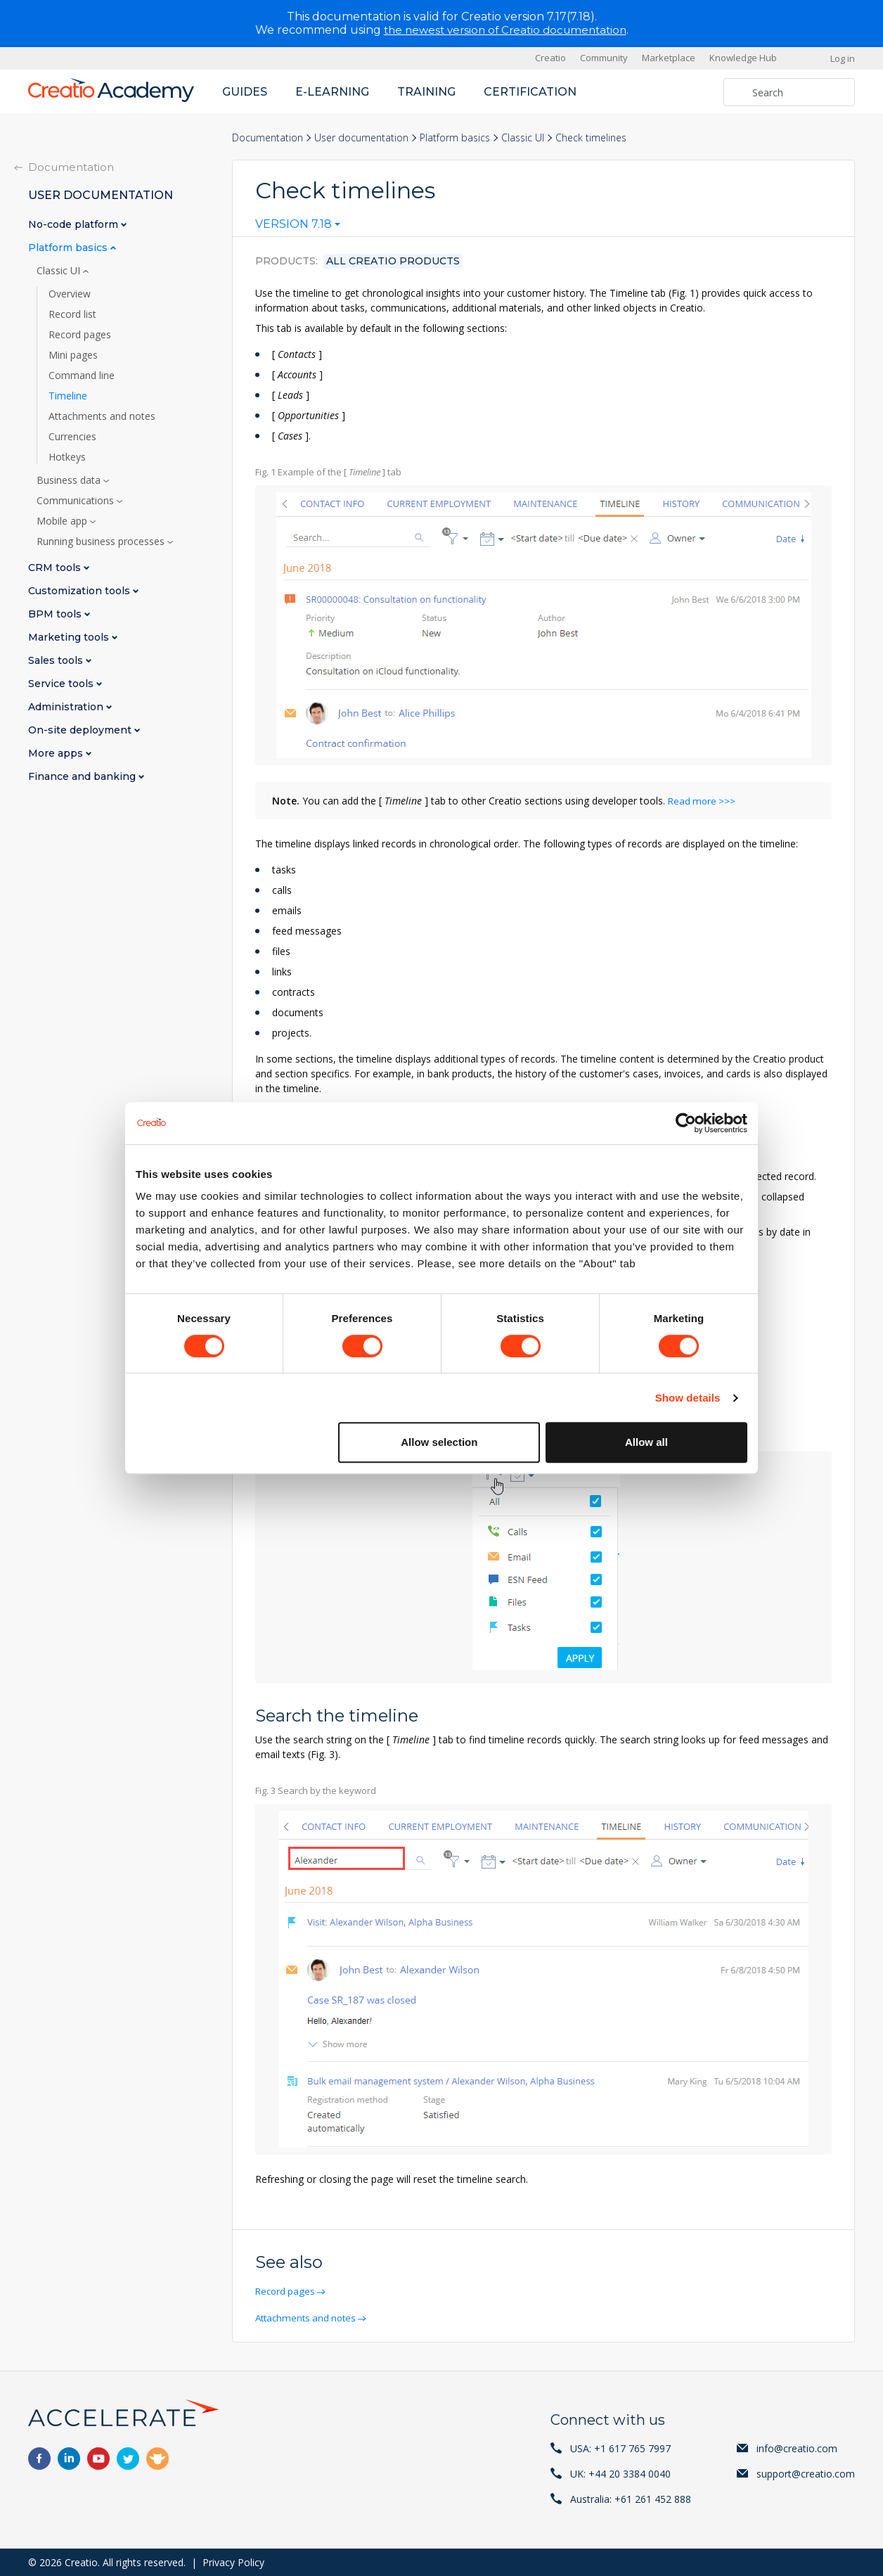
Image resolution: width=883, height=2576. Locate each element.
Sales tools (57, 660)
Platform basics (455, 136)
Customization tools (80, 590)
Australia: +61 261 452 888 (630, 2498)
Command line (82, 375)
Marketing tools (70, 637)
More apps (57, 753)
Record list (72, 313)
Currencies (72, 436)
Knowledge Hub (743, 57)
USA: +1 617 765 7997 (620, 2447)
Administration (67, 706)
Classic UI (522, 136)
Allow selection (439, 1442)
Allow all (646, 1442)
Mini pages (73, 354)
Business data (70, 479)
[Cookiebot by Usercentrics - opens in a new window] (685, 1123)
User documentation (361, 136)
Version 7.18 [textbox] (293, 224)
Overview (70, 293)
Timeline (68, 395)
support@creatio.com (805, 2473)
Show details (688, 1398)
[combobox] (297, 227)
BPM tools (56, 614)
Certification (530, 91)
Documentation (267, 136)
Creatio (550, 57)
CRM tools (56, 567)
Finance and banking (83, 776)
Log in (842, 57)
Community (604, 57)
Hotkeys (67, 456)
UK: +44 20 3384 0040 (620, 2473)
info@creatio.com (796, 2447)
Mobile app (63, 520)
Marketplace (668, 57)
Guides (244, 91)
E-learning (332, 91)
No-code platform (74, 224)
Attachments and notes (310, 2317)
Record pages (288, 2291)
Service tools (62, 683)
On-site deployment (81, 730)
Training (426, 91)
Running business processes (102, 540)
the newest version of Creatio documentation (505, 30)
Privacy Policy (233, 2561)
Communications (77, 500)
